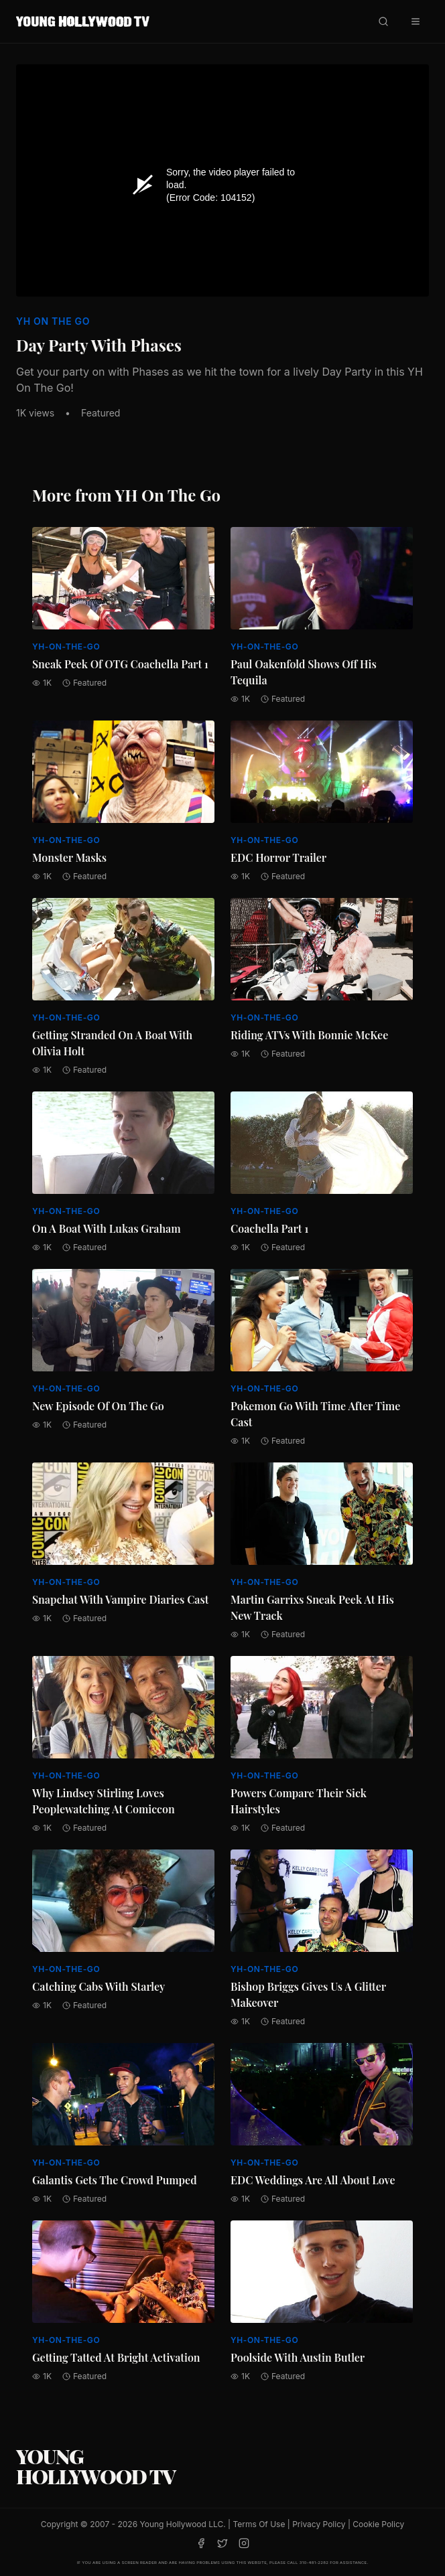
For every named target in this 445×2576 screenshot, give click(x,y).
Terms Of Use (259, 2524)
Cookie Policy (378, 2524)
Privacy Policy (318, 2524)
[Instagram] (244, 2543)
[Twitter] (222, 2543)
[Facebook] (201, 2543)
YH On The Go (53, 321)
